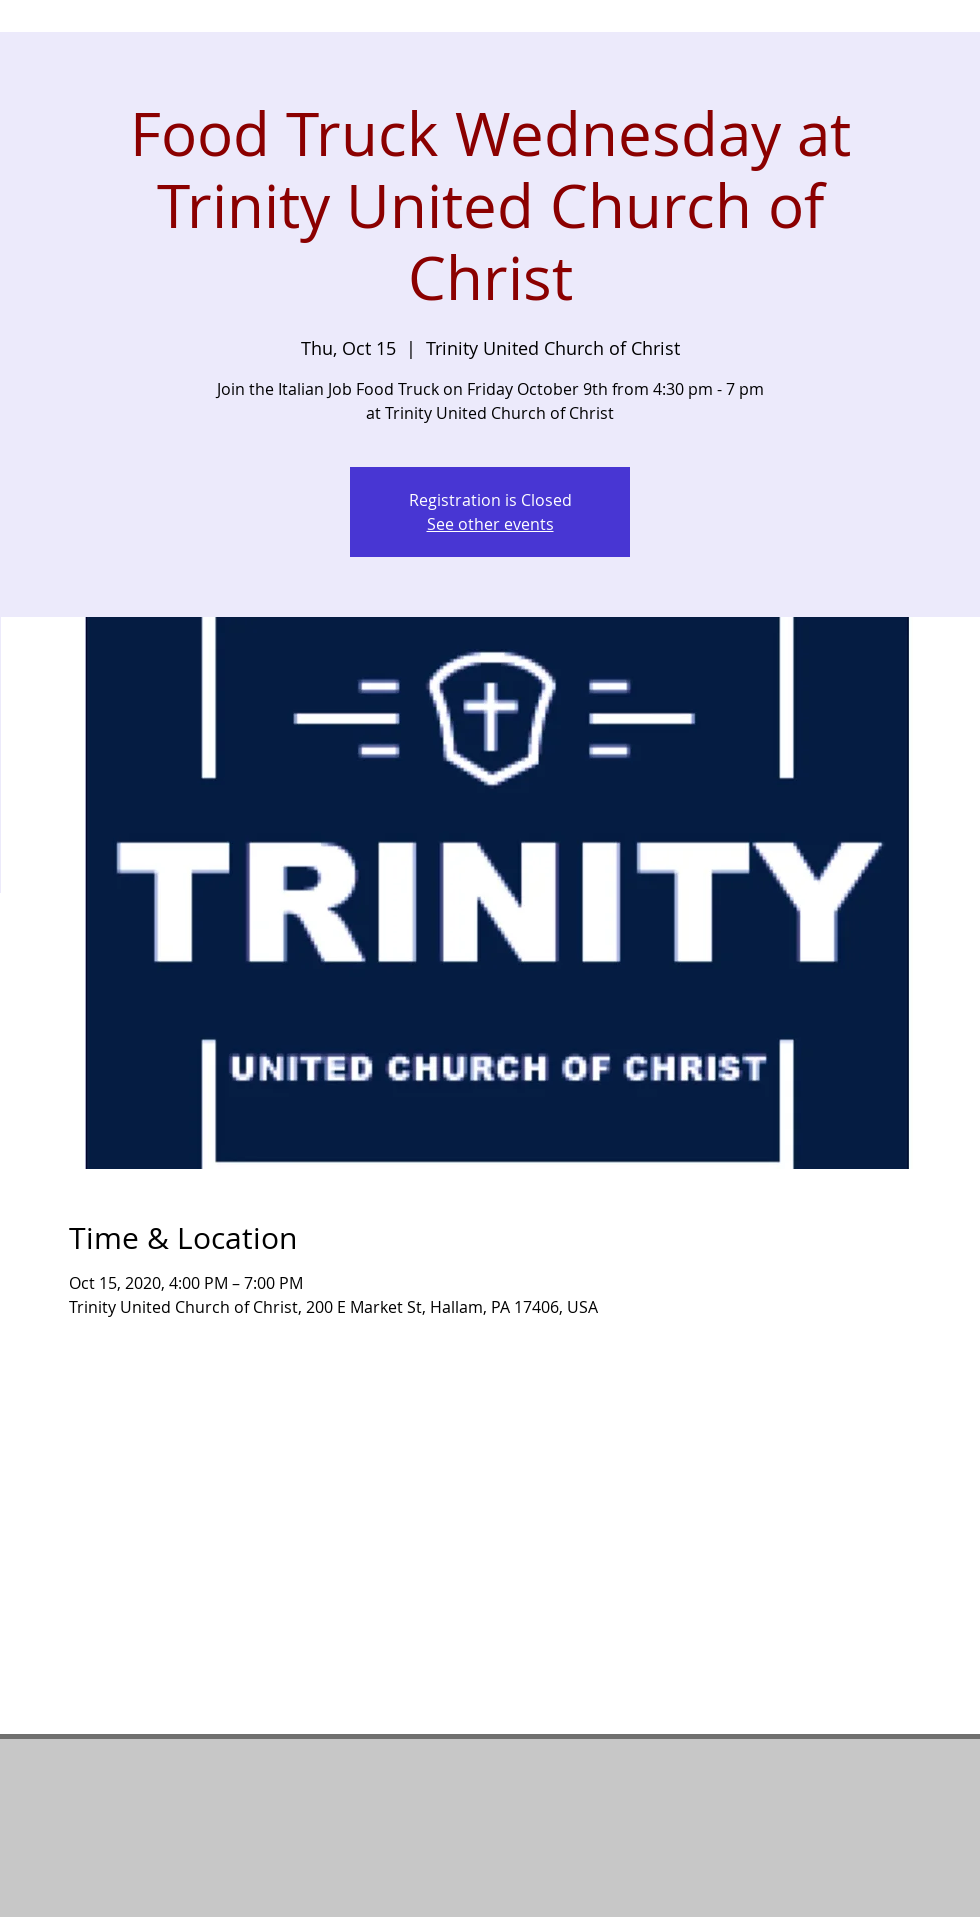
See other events (490, 524)
